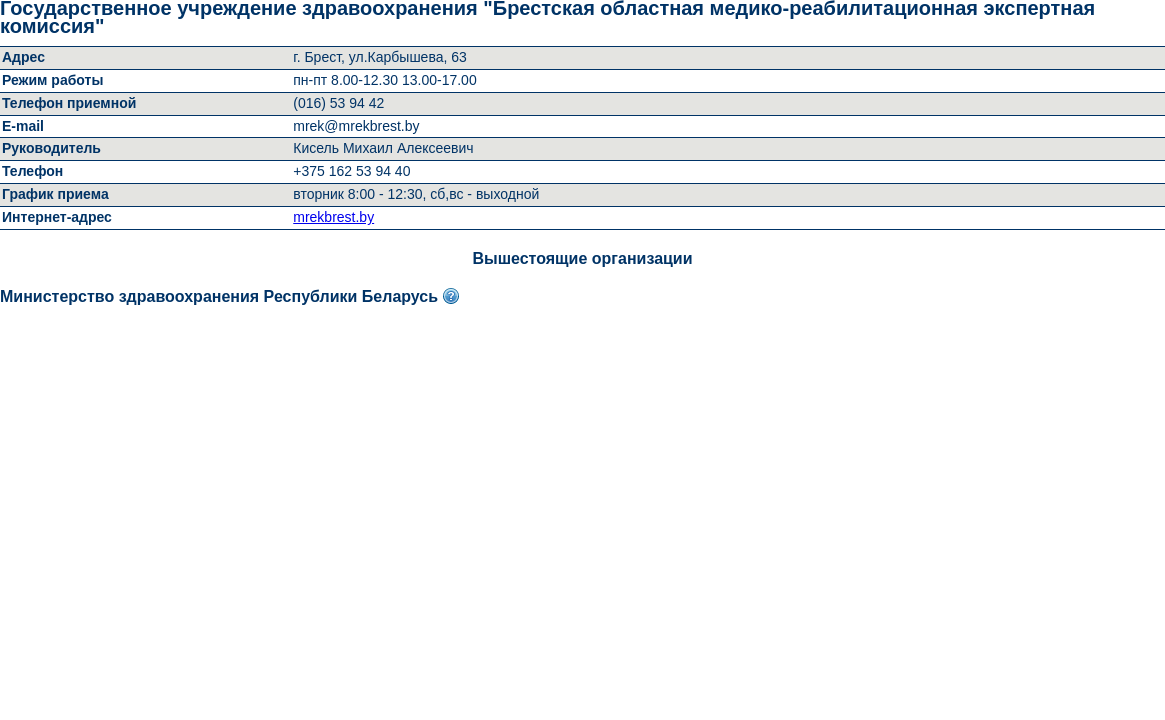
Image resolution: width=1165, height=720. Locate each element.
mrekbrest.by (333, 217)
